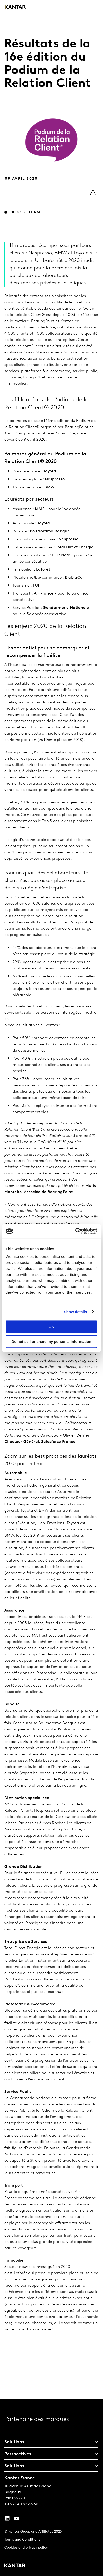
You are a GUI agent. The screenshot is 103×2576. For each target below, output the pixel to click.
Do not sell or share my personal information (51, 1341)
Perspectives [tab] (17, 2454)
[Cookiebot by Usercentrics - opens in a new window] (75, 1231)
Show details (75, 1312)
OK (51, 1327)
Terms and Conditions (22, 2540)
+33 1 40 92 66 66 (23, 2504)
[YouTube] (7, 2519)
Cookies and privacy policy (26, 2548)
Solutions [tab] (14, 2442)
